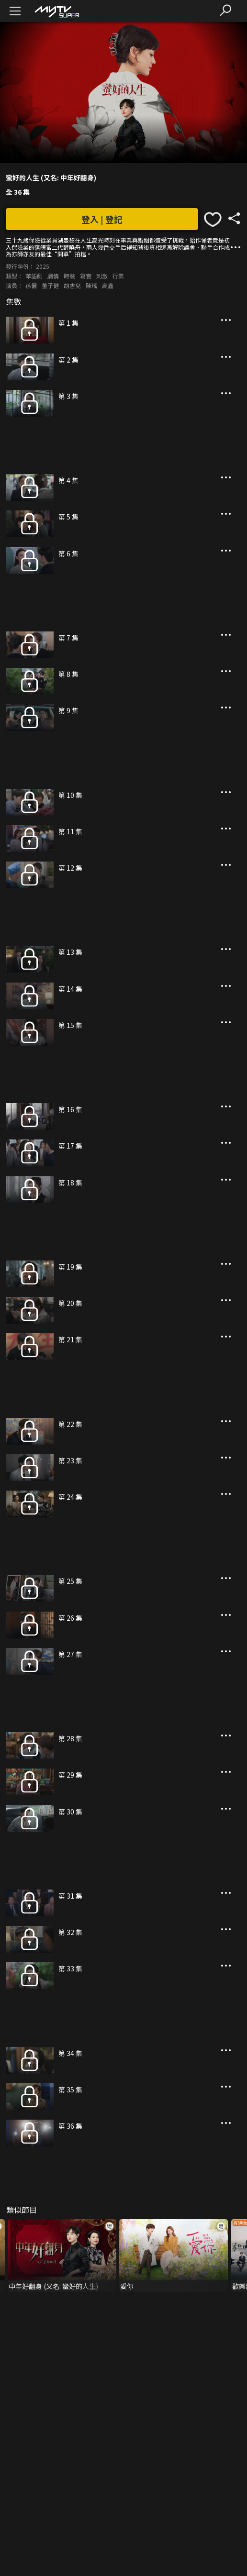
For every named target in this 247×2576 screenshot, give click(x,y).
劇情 (53, 276)
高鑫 (107, 285)
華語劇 (34, 276)
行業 (118, 276)
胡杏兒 (72, 285)
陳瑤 (91, 285)
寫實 (85, 276)
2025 (42, 266)
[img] (56, 11)
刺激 (102, 276)
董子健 (50, 285)
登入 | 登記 (102, 219)
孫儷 (31, 285)
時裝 (69, 276)
